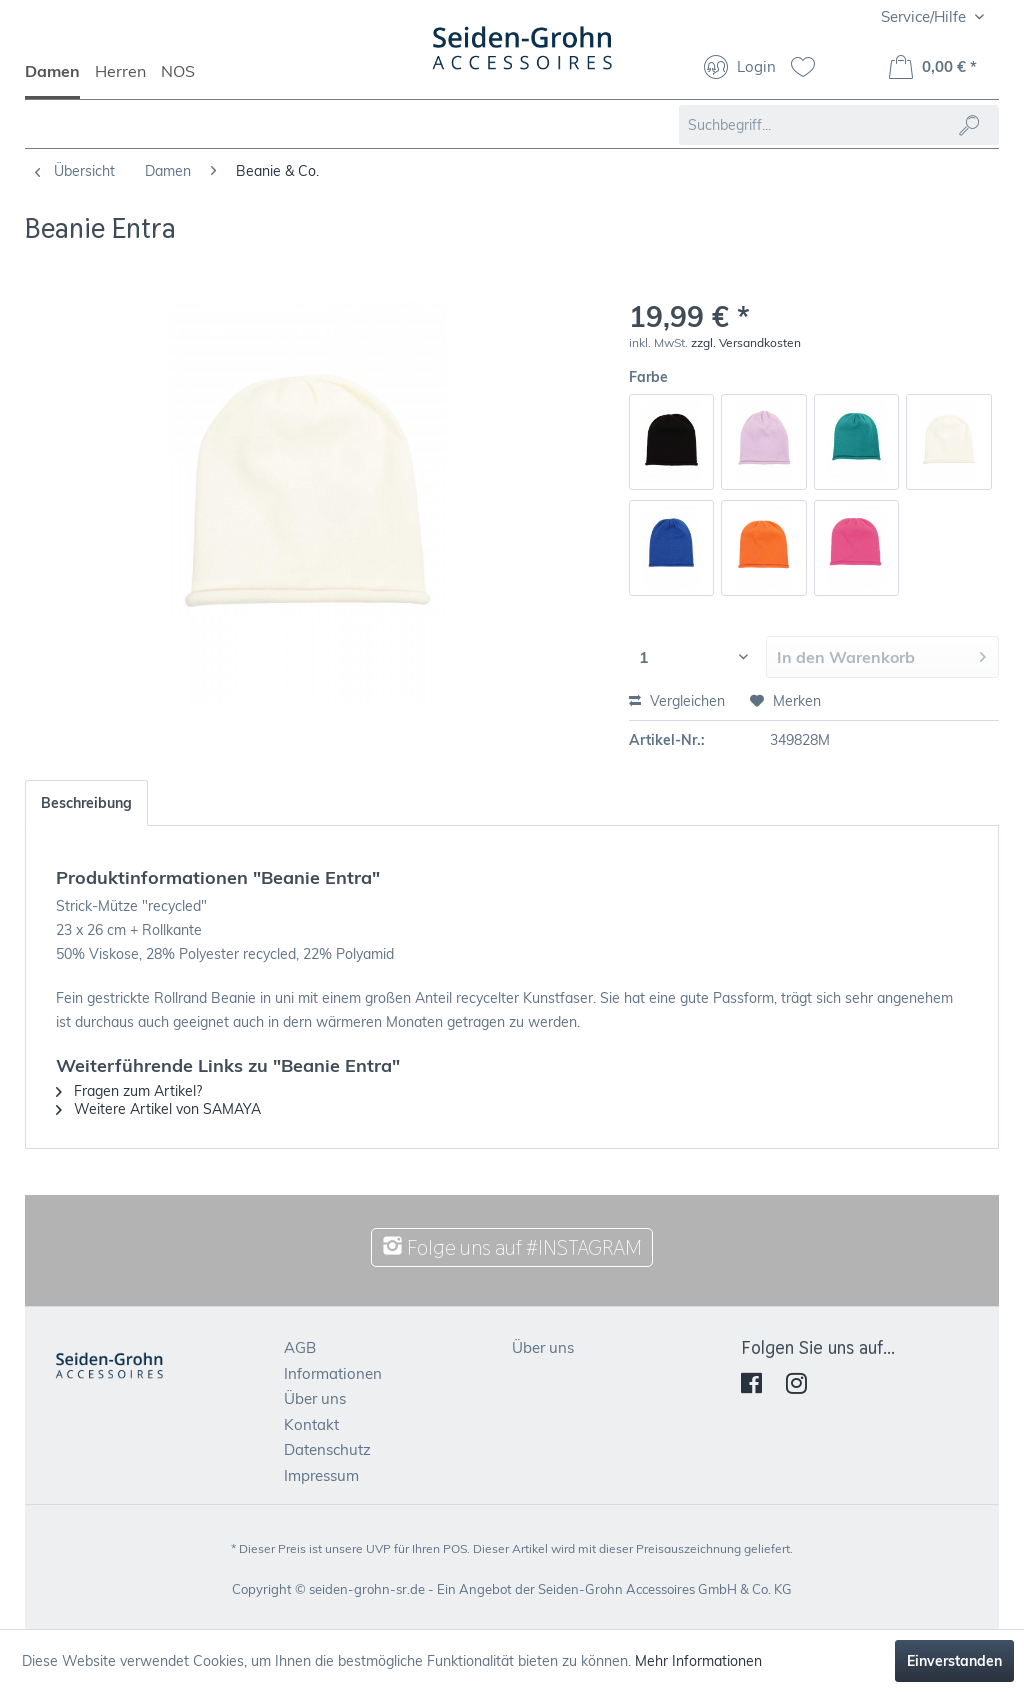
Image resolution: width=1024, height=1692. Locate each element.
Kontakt (311, 1424)
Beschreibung (86, 803)
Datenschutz (327, 1449)
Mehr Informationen (698, 1661)
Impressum (321, 1475)
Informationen (333, 1373)
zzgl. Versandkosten (746, 342)
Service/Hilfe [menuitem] (925, 16)
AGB (300, 1347)
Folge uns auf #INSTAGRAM (512, 1247)
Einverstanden (954, 1661)
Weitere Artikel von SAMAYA (158, 1109)
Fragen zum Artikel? (129, 1091)
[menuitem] (60, 80)
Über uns (315, 1398)
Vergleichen (677, 701)
